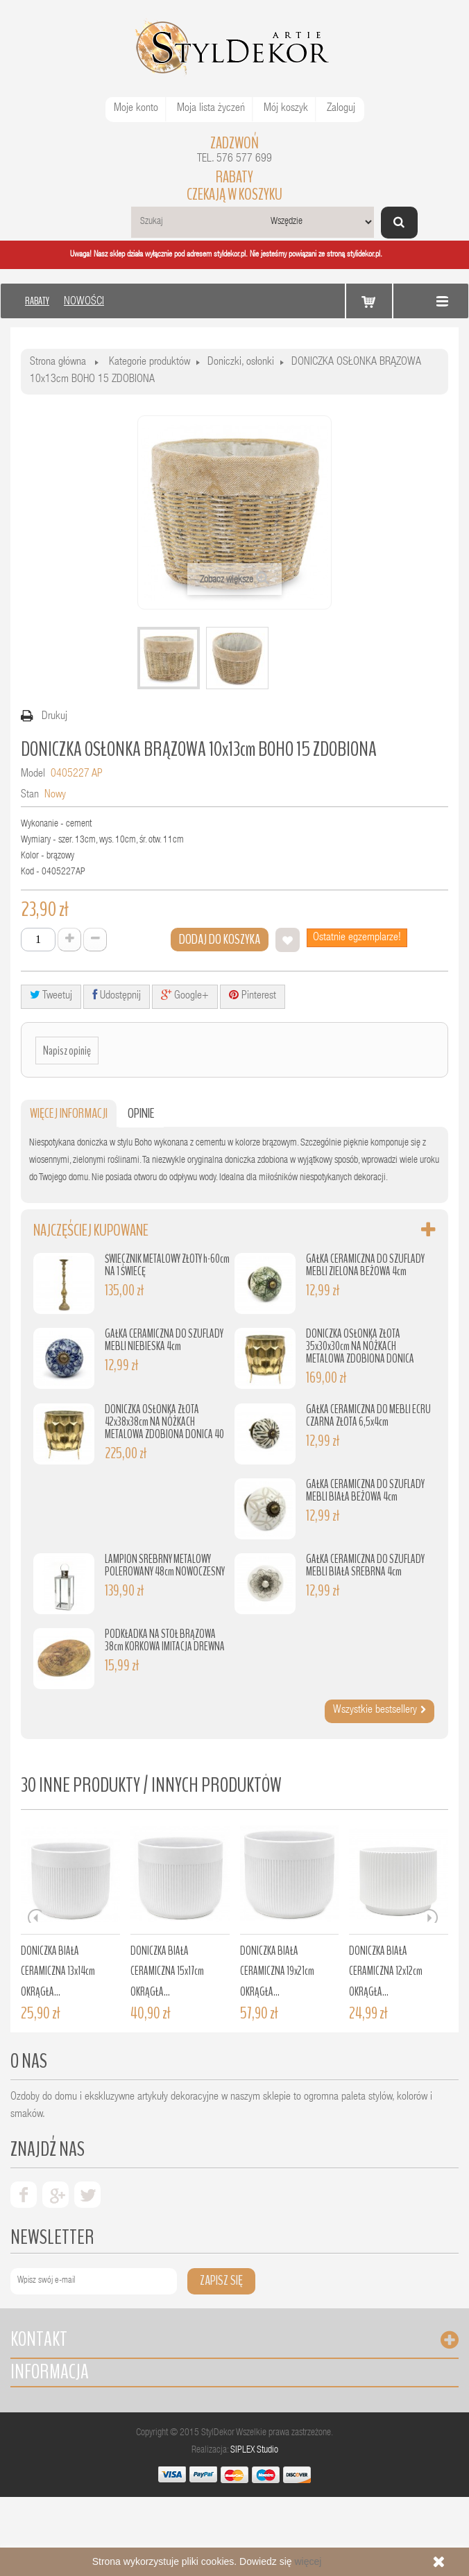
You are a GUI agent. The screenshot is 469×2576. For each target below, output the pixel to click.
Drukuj (54, 717)
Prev (35, 1916)
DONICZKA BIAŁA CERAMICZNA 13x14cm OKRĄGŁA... (58, 1971)
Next (431, 1916)
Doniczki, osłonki (240, 362)
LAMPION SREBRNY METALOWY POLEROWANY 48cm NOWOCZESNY (165, 1565)
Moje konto (136, 108)
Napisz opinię (67, 1050)
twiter (87, 2194)
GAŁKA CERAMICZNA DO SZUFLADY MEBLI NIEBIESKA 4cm (164, 1340)
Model (33, 774)
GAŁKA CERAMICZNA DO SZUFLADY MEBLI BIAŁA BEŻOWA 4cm (365, 1490)
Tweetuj (51, 995)
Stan (30, 795)
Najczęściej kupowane (90, 1230)
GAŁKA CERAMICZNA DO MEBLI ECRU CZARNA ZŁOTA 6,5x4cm (368, 1415)
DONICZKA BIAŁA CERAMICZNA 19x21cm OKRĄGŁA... (277, 1971)
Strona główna (58, 362)
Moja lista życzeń (211, 108)
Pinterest (252, 995)
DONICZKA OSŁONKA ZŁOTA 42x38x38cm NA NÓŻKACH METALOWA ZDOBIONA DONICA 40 (164, 1421)
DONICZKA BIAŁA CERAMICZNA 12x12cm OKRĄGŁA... (386, 1971)
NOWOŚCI (84, 302)
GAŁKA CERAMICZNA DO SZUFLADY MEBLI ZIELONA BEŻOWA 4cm (365, 1265)
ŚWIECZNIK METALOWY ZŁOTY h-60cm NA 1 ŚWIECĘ (167, 1265)
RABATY (37, 301)
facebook (23, 2194)
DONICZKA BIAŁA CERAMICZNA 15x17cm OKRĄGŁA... (167, 1971)
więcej (307, 2561)
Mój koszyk (286, 108)
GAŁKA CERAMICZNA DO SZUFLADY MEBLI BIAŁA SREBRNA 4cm (365, 1565)
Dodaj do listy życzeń (287, 940)
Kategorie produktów (149, 362)
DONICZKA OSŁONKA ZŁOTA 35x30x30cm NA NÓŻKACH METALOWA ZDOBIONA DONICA (360, 1346)
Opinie (141, 1113)
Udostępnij (116, 995)
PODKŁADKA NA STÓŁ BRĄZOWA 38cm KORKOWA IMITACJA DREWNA (165, 1640)
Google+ (185, 995)
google (55, 2194)
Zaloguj (341, 108)
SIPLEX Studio (254, 2450)
